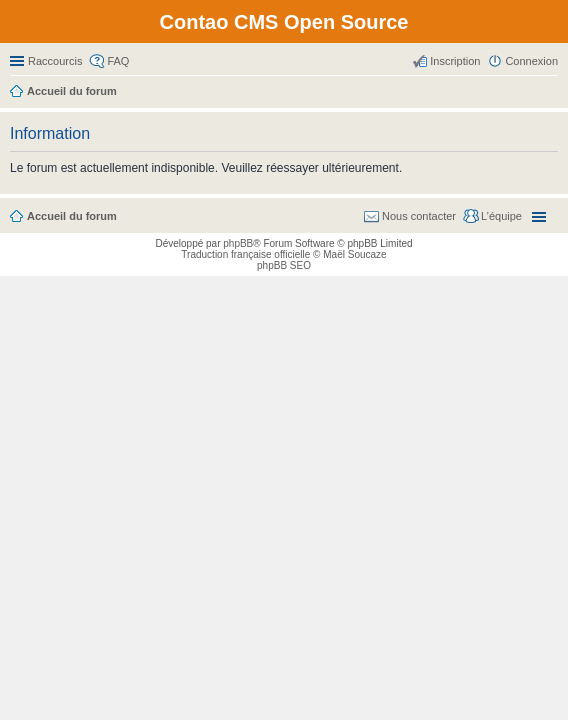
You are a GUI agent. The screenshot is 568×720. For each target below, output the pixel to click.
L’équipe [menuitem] (501, 216)
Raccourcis (55, 61)
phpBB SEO (284, 265)
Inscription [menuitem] (455, 61)
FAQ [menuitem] (118, 61)
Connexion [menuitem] (531, 61)
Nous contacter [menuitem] (419, 216)
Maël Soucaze (354, 254)
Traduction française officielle (245, 254)
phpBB (238, 243)
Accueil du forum (72, 216)
